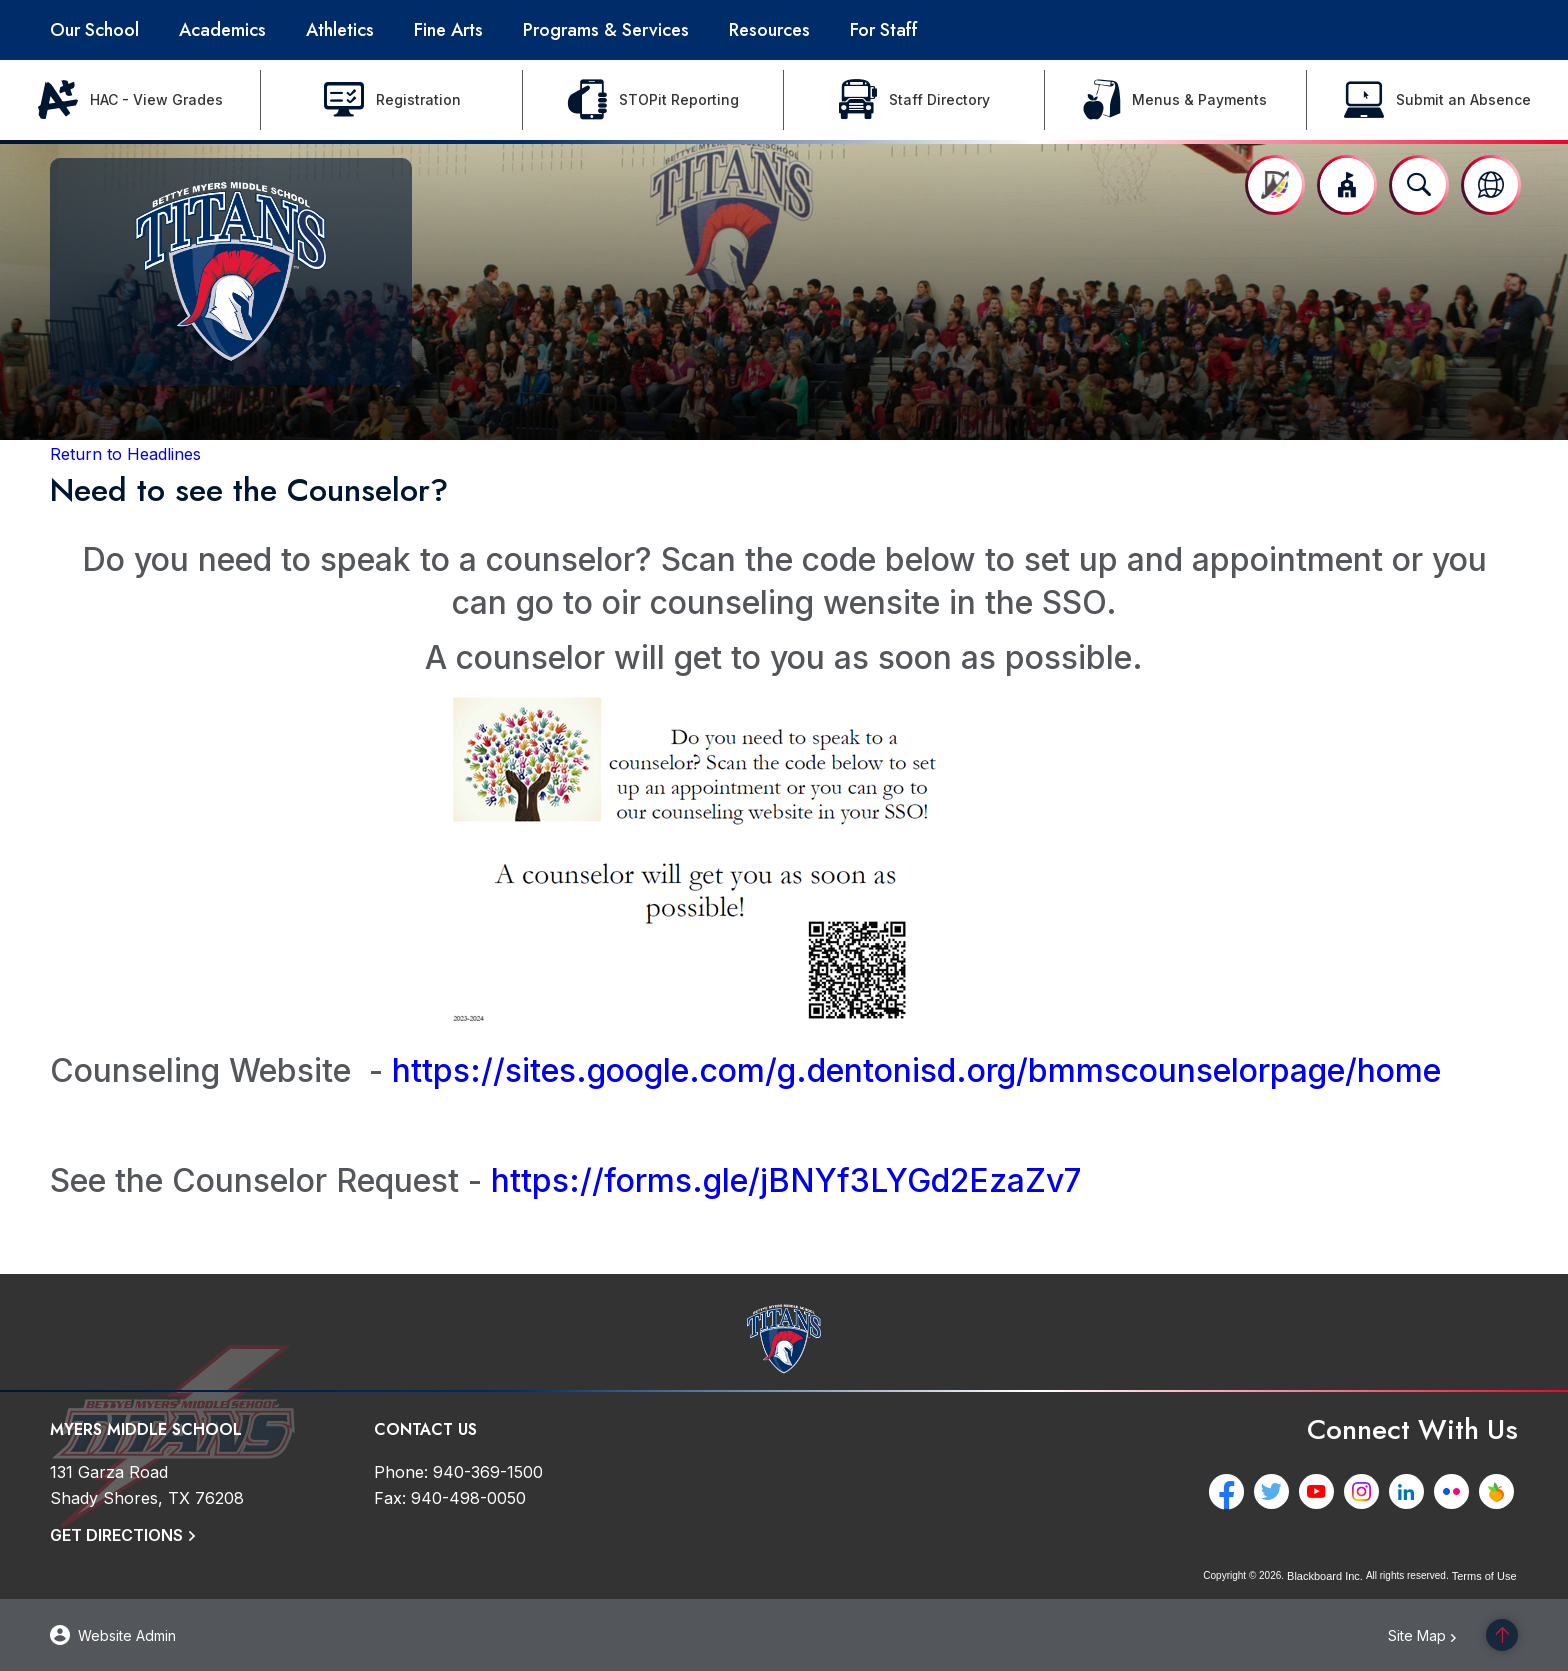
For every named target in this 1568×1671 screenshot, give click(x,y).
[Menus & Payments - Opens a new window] (1175, 100)
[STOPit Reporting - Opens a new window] (653, 100)
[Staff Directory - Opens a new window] (914, 100)
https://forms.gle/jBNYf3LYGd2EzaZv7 (786, 1180)
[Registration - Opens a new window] (391, 100)
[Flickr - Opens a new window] (1455, 1491)
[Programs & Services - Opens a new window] (606, 30)
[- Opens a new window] (696, 1015)
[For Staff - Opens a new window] (884, 30)
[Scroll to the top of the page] (1502, 1635)
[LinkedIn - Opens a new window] (1410, 1491)
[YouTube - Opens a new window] (1320, 1491)
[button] (1347, 185)
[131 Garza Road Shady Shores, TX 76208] (147, 1485)
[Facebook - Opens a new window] (1230, 1491)
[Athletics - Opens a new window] (340, 30)
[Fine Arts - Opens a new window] (448, 30)
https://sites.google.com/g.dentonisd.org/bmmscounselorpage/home (916, 1070)
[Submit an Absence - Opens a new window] (1437, 100)
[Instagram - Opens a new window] (1365, 1491)
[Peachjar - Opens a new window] (1500, 1491)
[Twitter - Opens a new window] (1275, 1491)
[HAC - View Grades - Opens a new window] (130, 100)
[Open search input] (1419, 185)
